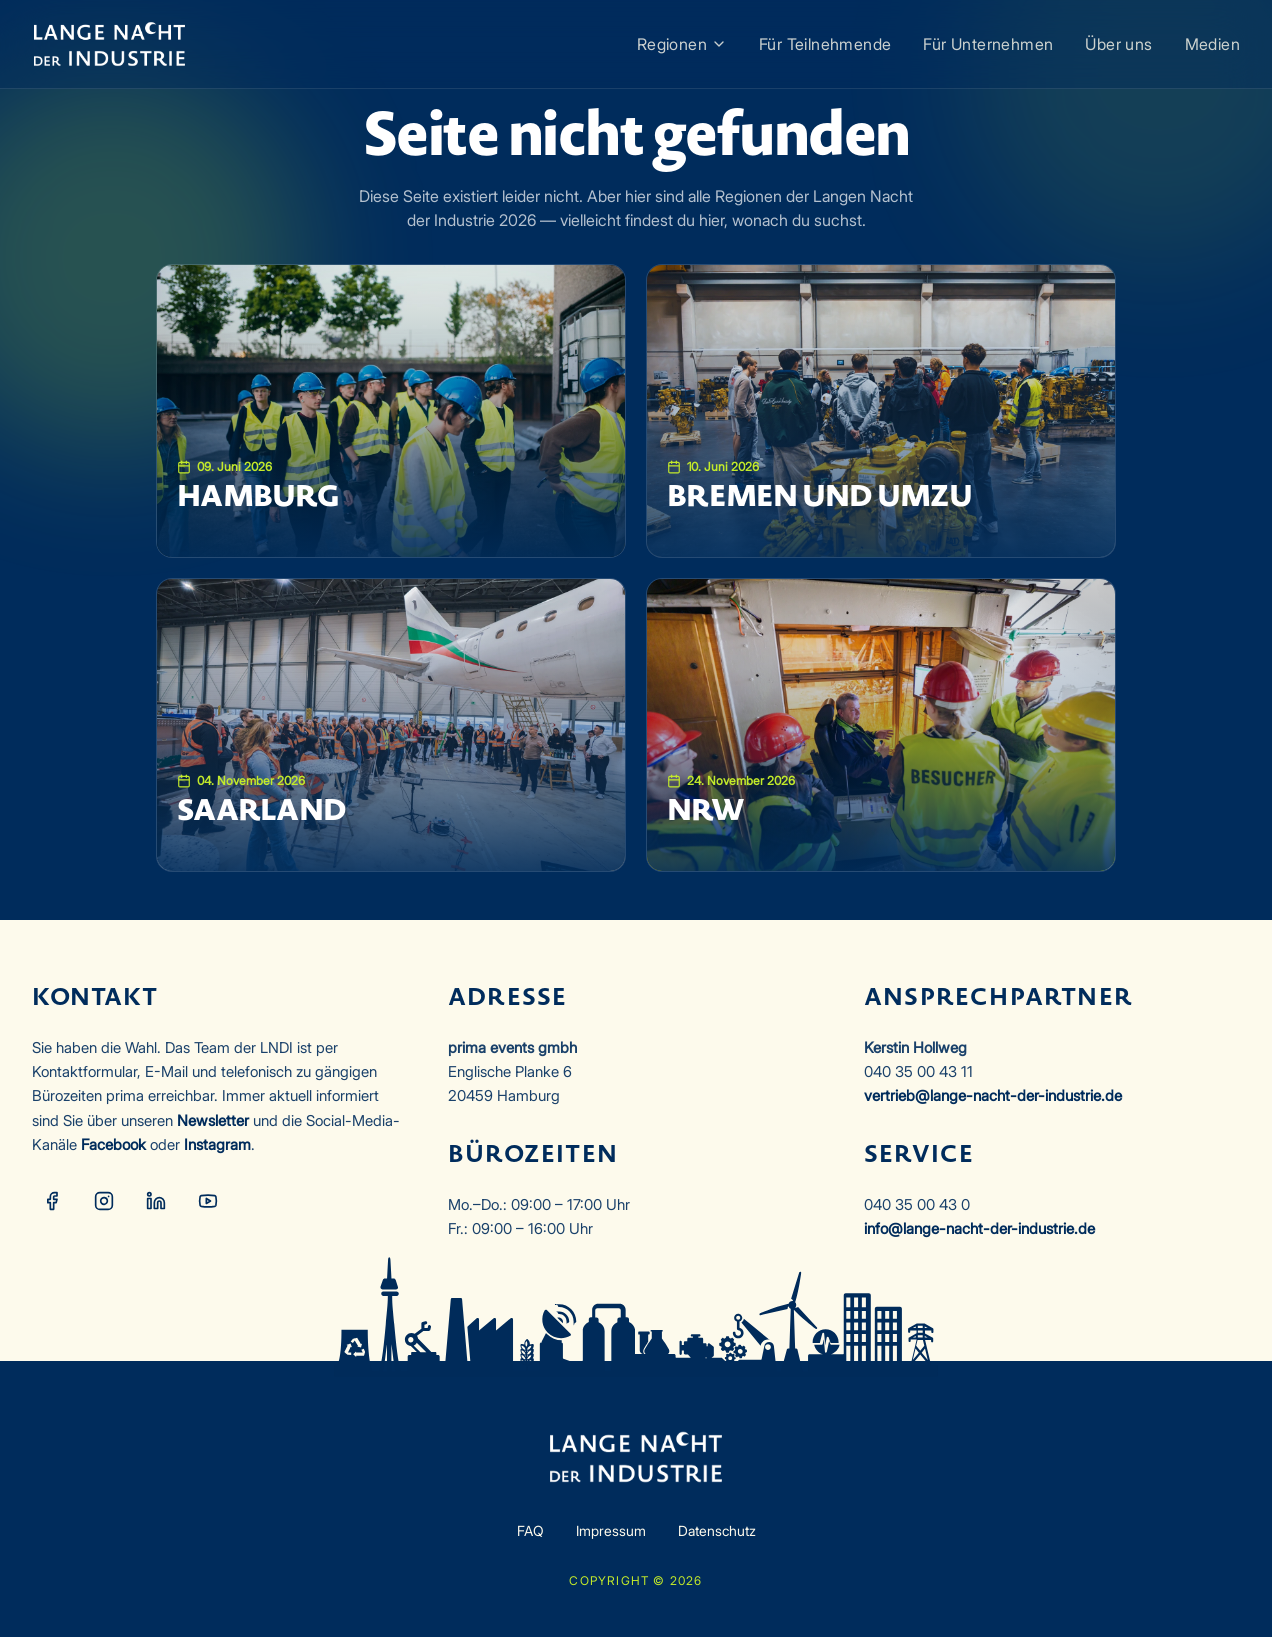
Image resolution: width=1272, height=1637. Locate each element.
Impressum (611, 1530)
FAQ (530, 1530)
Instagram (217, 1144)
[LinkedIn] (156, 1201)
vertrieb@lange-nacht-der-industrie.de (993, 1095)
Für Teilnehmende (825, 44)
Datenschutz (717, 1530)
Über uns (1118, 44)
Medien (1212, 44)
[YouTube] (208, 1201)
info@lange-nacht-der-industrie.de (979, 1228)
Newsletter (213, 1120)
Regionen (682, 44)
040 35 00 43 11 (918, 1071)
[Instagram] (104, 1201)
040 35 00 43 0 (917, 1204)
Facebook (113, 1144)
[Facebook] (52, 1201)
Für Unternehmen (988, 44)
